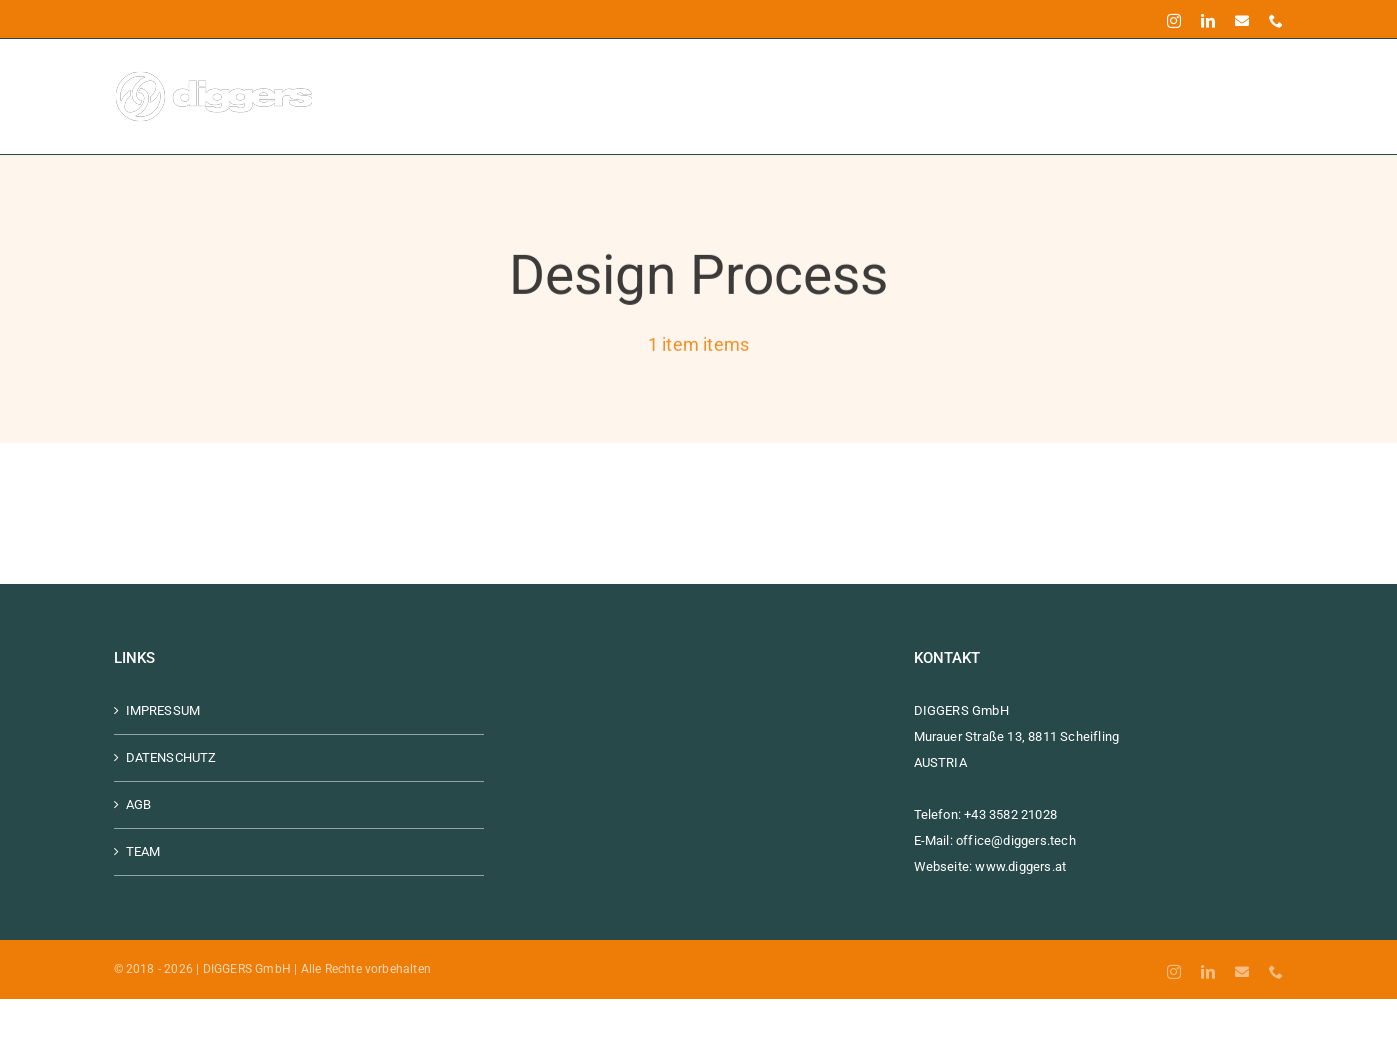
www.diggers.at (1020, 866)
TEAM (143, 851)
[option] (10, 1038)
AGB (139, 804)
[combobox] (10, 1012)
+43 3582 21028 (1010, 814)
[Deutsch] (10, 1011)
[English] (10, 1037)
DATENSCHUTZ (171, 757)
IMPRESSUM (163, 710)
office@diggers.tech (1016, 840)
